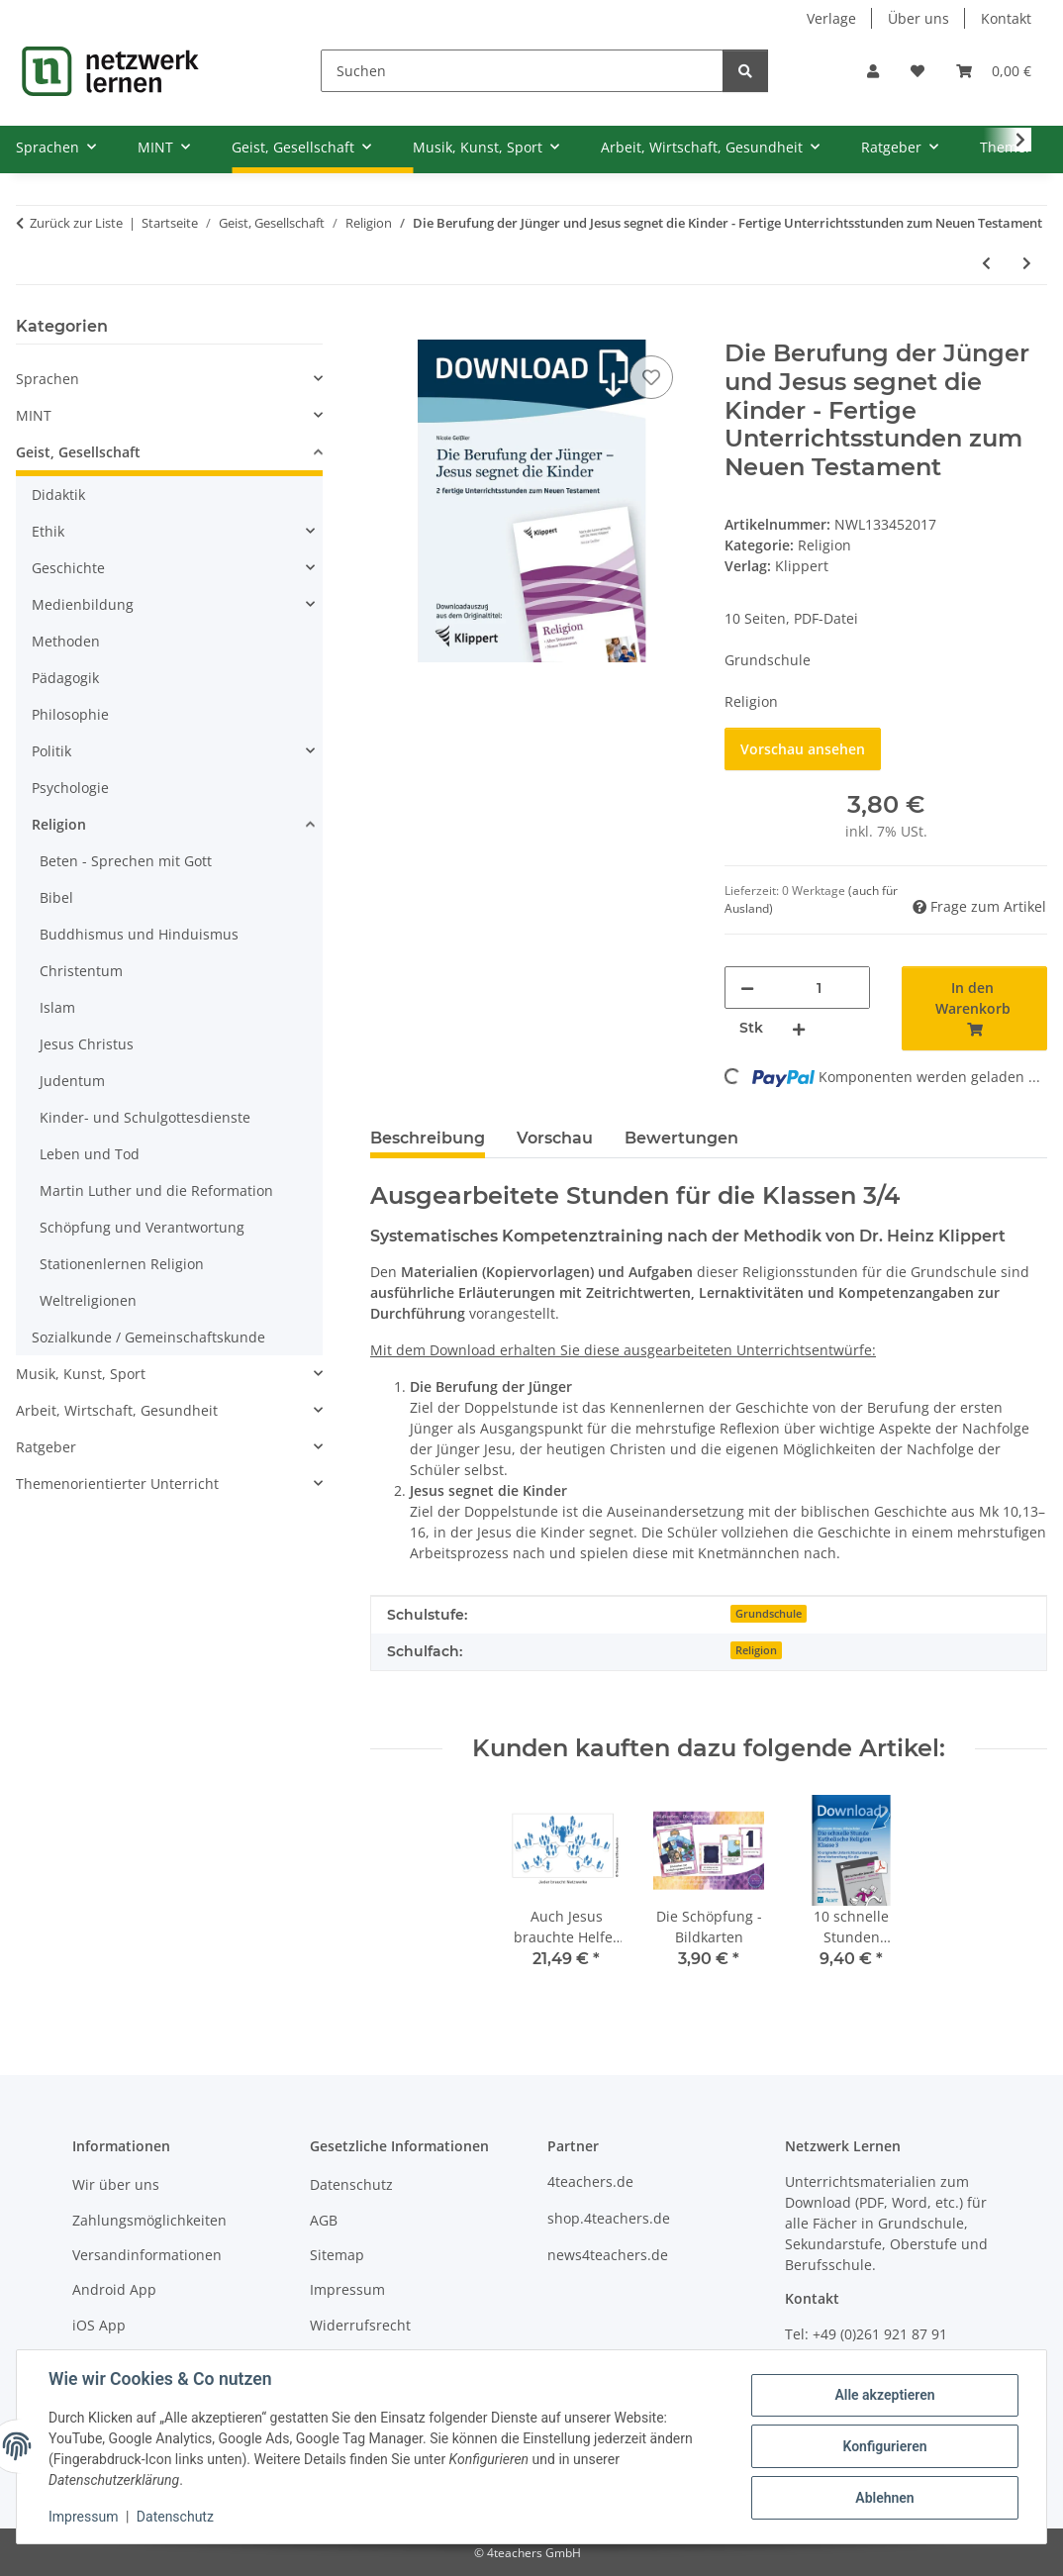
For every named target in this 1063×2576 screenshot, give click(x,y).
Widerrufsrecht (360, 2325)
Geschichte (68, 567)
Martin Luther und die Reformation (156, 1190)
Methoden (66, 641)
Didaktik (58, 494)
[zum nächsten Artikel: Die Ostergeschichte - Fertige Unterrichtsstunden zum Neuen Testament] (1027, 263)
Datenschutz (175, 2517)
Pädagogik (65, 677)
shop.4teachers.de (608, 2218)
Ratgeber (46, 1446)
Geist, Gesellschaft (78, 452)
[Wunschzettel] (917, 71)
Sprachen (47, 378)
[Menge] (818, 987)
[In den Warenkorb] (386, 329)
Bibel (56, 897)
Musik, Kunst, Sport (80, 1373)
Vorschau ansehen (802, 749)
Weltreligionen (88, 1300)
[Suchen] (522, 71)
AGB (324, 2220)
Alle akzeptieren (884, 2395)
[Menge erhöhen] (799, 1028)
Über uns (918, 18)
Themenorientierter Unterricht (117, 1483)
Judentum (72, 1080)
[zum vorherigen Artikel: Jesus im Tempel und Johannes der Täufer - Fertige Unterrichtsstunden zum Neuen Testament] (986, 263)
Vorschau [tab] (555, 1138)
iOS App (99, 2325)
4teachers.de (590, 2181)
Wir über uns (115, 2184)
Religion (824, 545)
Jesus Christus (87, 1044)
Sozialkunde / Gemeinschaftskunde (148, 1337)
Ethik (48, 531)
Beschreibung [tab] (427, 1138)
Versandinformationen (147, 2254)
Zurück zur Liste (76, 223)
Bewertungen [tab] (681, 1138)
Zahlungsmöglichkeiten (149, 2220)
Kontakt (1006, 18)
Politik (51, 751)
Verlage (831, 18)
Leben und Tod (90, 1153)
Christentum (81, 970)
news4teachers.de (607, 2254)
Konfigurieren (884, 2446)
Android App (114, 2289)
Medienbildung (83, 604)
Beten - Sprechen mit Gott (126, 860)
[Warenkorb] (993, 71)
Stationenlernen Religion (122, 1263)
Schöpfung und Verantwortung (142, 1227)
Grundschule (768, 1614)
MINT (33, 415)
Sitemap (337, 2254)
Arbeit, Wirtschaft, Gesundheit (117, 1410)
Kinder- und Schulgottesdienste (145, 1117)
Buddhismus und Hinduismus (139, 934)
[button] (873, 71)
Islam (57, 1007)
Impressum (83, 2517)
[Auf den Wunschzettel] (651, 377)
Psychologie (70, 787)
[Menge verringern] (747, 987)
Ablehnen (884, 2498)
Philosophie (70, 714)
